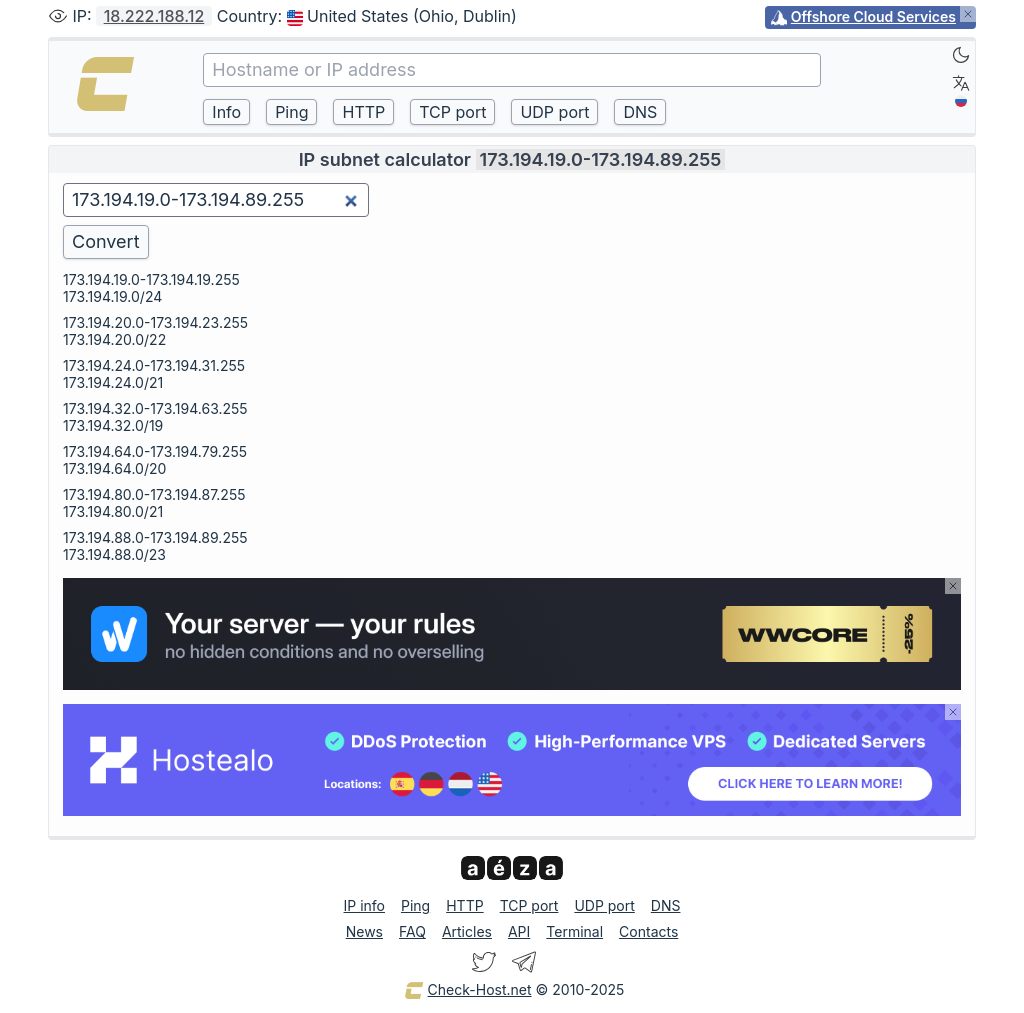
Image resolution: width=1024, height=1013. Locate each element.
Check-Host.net (468, 991)
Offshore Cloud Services (873, 16)
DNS (666, 905)
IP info (364, 905)
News (364, 931)
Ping (415, 905)
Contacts (648, 931)
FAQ (412, 931)
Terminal (574, 931)
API (519, 931)
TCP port (529, 905)
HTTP (464, 905)
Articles (467, 931)
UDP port (604, 905)
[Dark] (961, 55)
